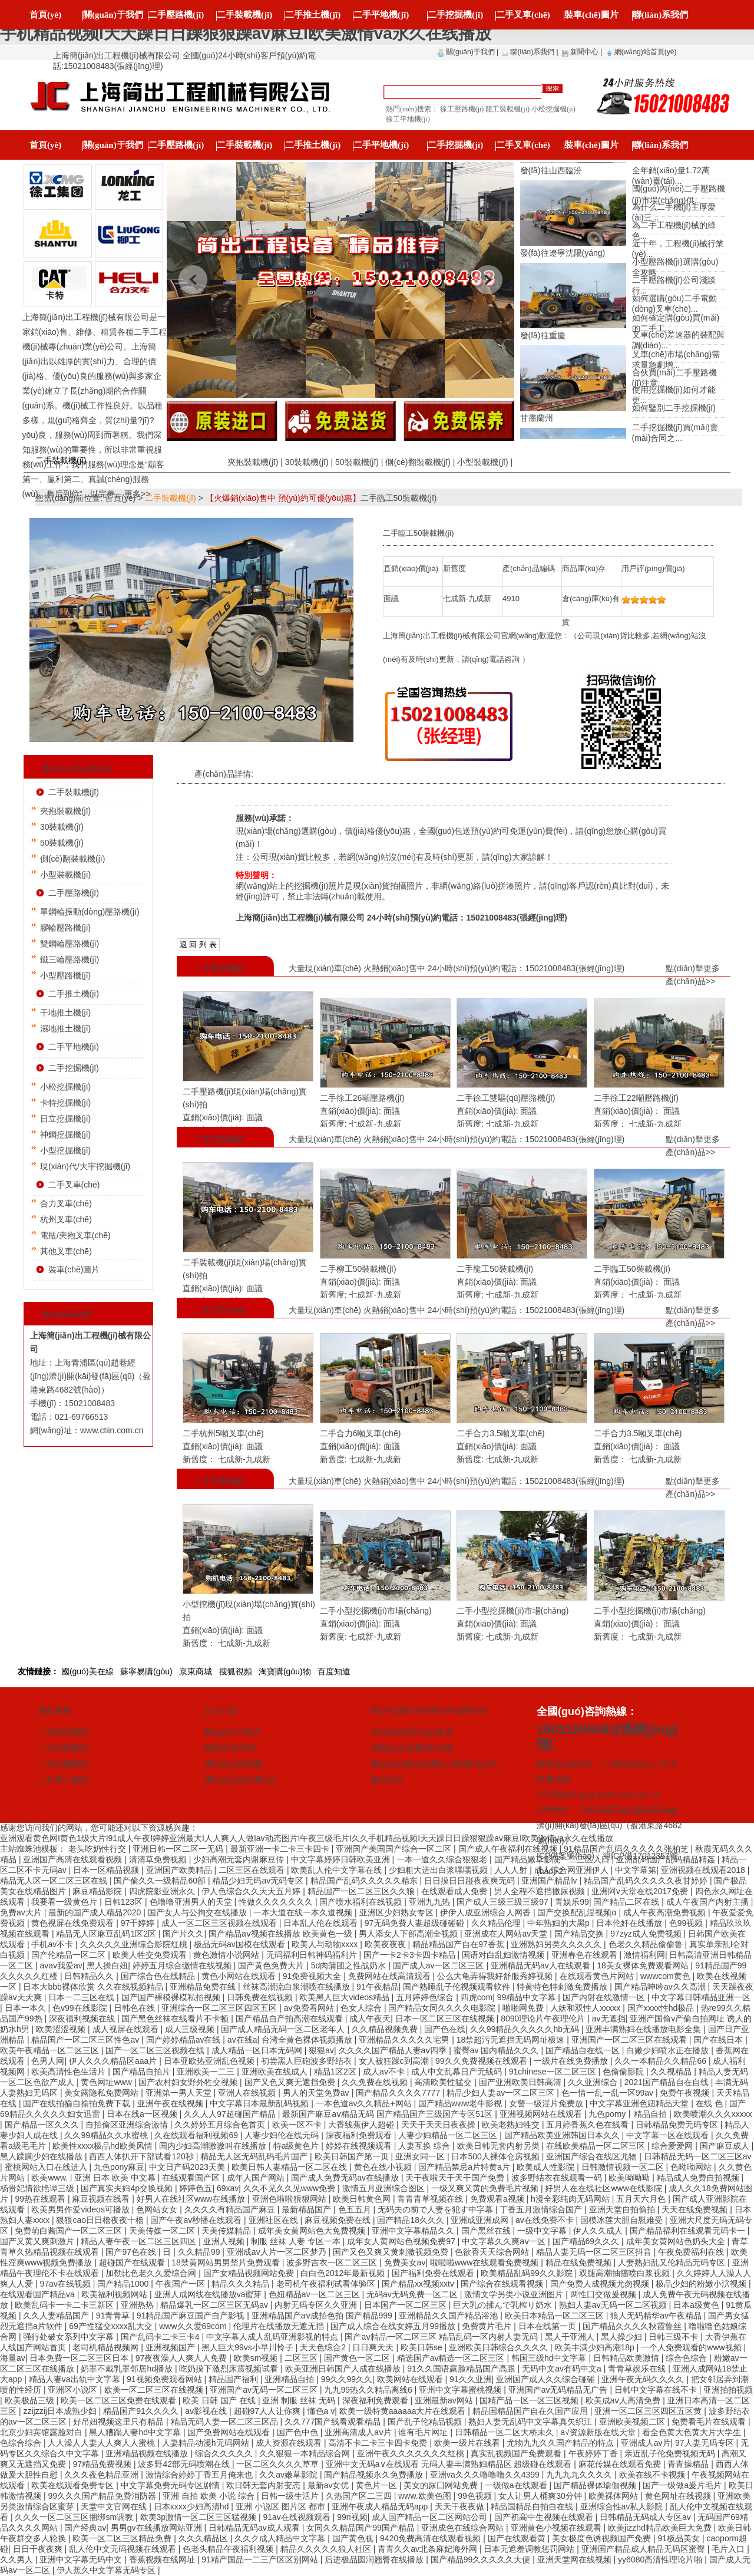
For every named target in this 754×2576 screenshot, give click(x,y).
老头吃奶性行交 (98, 1848)
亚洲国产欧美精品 (180, 1870)
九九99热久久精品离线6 (369, 2389)
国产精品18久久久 (411, 2220)
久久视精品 (672, 2071)
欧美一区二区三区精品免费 (123, 2538)
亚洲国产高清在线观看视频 (73, 1859)
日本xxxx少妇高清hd (192, 2506)
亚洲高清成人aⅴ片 (359, 2432)
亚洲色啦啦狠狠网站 (290, 2199)
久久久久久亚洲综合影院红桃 (135, 1944)
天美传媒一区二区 (163, 2230)
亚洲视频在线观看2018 (704, 1870)
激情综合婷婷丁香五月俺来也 (200, 2474)
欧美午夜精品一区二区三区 (50, 2050)
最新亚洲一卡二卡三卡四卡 (281, 1848)
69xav (228, 2188)
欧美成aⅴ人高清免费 (624, 2400)
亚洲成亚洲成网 (481, 2220)
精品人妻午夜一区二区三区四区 (140, 2241)
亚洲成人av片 (646, 2443)
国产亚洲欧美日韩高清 (521, 2082)
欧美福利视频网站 (115, 2294)
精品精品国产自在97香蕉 (459, 1944)
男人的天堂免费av (317, 2092)
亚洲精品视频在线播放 (147, 2453)
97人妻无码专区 (705, 2443)
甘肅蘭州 (536, 428)
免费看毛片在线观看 (710, 2421)
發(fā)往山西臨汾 (551, 181)
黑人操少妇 (622, 2336)
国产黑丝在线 (487, 2230)
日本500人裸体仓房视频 (496, 2156)
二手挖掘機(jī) (455, 14)
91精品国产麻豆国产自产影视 (192, 2315)
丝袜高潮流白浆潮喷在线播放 (297, 1986)
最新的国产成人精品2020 (95, 1912)
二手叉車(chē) (523, 14)
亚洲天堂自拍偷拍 (623, 2209)
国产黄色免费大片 (272, 1965)
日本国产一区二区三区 (406, 2305)
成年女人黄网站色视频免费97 (402, 2241)
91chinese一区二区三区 (553, 2071)
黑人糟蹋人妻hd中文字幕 (136, 2432)
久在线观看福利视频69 (197, 2135)
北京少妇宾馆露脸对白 (42, 2432)
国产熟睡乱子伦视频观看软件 (457, 1986)
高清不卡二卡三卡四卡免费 (378, 2443)
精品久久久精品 (241, 2283)
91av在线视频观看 (298, 2517)
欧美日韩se (423, 2347)
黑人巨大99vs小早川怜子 (248, 2347)
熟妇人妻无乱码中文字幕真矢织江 (531, 2421)
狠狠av (321, 2050)
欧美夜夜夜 (386, 1944)
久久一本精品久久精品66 (661, 2061)
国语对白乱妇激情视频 (504, 1955)
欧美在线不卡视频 (653, 2474)
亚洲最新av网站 (445, 2400)
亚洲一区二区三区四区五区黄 (649, 2411)
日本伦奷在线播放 (630, 1923)
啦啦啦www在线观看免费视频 (485, 2262)
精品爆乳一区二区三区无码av (215, 2305)
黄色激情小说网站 (227, 1955)
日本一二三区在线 (82, 1997)
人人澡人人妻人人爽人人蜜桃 (102, 2443)
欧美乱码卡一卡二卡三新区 (65, 2305)
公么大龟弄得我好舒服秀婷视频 (496, 1976)
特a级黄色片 (297, 2145)
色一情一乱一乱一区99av (608, 2092)
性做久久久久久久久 (277, 1902)
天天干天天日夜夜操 (439, 2124)
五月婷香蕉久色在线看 (588, 2124)
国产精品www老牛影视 (461, 2103)
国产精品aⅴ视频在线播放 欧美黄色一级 (282, 1933)
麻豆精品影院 (98, 1891)
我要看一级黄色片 (65, 1902)
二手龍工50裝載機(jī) (495, 1269)
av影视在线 (207, 2411)
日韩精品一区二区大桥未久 (505, 2432)
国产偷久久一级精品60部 (160, 1880)
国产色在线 (444, 2029)
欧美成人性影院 (547, 2167)
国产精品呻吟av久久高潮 (661, 1986)
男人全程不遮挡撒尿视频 (540, 1891)
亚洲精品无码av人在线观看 (542, 1965)
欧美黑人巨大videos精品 (345, 1997)
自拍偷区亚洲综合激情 (127, 2124)
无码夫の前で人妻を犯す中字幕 (436, 2209)
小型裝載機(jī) (482, 462)
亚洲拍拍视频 (728, 2389)
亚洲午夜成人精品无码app (381, 2506)
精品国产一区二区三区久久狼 (362, 1891)
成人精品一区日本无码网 (258, 2050)
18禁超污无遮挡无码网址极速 (512, 2039)
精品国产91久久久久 (141, 2411)
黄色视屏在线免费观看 (73, 1923)
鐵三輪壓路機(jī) (69, 959)
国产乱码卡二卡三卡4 (161, 2336)
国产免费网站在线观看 (229, 2432)
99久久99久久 (346, 2379)
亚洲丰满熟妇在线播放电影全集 (644, 2029)
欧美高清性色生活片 (69, 2071)
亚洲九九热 (430, 1902)
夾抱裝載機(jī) (252, 462)
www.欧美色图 (425, 2496)
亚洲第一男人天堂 (179, 2092)
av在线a (242, 2039)
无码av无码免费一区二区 (413, 2294)
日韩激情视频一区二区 (623, 2167)
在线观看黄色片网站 (598, 1976)
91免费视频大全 (313, 1976)
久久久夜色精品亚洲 (102, 2474)
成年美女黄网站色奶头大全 (676, 2241)
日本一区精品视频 (107, 1870)
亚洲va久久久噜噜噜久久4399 (486, 2474)
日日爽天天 (374, 2347)
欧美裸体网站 (614, 2496)
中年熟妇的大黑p (559, 1923)
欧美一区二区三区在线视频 (155, 2389)
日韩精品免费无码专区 (678, 2124)
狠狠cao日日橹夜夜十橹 (100, 2220)
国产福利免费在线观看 (434, 2273)
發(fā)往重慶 (543, 346)
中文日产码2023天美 (188, 2167)
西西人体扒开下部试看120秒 (142, 2156)
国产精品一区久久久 (43, 2124)
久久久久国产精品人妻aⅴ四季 (394, 2050)
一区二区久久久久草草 (278, 2464)
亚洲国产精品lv (550, 1880)
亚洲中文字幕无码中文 (81, 2559)
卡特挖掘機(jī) (65, 1102)
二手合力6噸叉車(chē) (360, 1433)
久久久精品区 (204, 2538)
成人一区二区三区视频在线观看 (220, 1923)
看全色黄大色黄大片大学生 (692, 2432)
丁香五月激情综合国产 (542, 2209)
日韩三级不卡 (674, 2336)
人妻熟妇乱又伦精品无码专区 (672, 2262)
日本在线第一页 (548, 2326)
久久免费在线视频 (376, 2082)
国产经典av (85, 2527)
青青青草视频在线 (431, 2199)
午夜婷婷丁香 (594, 2453)
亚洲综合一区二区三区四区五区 (220, 2008)
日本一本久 (26, 2008)
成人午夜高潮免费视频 (665, 1912)
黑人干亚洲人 (571, 2336)
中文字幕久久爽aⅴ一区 (505, 2241)
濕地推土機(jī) (65, 1028)
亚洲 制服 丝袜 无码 (300, 2400)
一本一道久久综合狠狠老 (443, 1859)
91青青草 (114, 2315)
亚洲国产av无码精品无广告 (559, 2389)
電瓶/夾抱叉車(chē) (75, 1235)
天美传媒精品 (227, 2230)
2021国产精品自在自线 (667, 2082)
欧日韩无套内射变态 (264, 2485)
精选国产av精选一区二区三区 (452, 2358)
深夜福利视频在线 (83, 2018)
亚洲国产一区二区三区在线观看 (630, 2039)
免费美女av (405, 2262)
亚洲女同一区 (421, 2156)
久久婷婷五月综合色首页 (220, 2124)
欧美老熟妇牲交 (512, 2124)
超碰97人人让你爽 (268, 2411)
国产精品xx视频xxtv (419, 2283)
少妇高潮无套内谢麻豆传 (239, 1859)
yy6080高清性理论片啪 (661, 2559)
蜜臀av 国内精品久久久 (497, 2050)
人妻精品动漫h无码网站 (207, 2443)
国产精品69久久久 (587, 2241)
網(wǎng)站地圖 (233, 1764)
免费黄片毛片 (488, 2326)
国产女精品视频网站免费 (249, 2273)
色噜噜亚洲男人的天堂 (192, 1902)
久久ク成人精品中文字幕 (281, 2538)
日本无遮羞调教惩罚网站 (530, 2549)
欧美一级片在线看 (468, 2443)
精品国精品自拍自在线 (533, 2506)
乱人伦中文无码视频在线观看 (123, 2549)
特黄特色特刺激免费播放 (563, 1986)
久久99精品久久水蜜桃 (107, 2135)
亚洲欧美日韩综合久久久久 (499, 2347)
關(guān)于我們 (113, 14)
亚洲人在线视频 (248, 2092)
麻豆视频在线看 (102, 2199)
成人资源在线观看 (290, 2443)
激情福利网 (644, 1955)
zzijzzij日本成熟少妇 (60, 2411)
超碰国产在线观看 (133, 2262)
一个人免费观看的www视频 (692, 2347)
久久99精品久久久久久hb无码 (525, 2029)
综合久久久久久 (225, 2453)
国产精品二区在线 (627, 1902)
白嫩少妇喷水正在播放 (668, 2050)
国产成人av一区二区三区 (440, 1965)
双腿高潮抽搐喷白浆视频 (625, 2273)
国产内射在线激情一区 (605, 1997)
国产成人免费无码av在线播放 (346, 2177)
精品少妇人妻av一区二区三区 (502, 2092)
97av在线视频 (65, 2283)
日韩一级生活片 (291, 2496)
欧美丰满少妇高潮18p (596, 2347)
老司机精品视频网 (106, 2347)
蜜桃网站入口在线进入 (47, 2167)
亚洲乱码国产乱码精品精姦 (666, 1859)
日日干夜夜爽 (39, 2549)
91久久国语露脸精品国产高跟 (462, 2368)
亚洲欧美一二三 (207, 2071)
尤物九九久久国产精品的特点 (561, 2443)
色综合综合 (22, 2443)
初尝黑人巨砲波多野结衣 (307, 2061)
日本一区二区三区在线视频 (446, 2018)
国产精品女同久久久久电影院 (443, 2008)
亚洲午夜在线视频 (171, 2103)
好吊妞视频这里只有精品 (119, 2421)
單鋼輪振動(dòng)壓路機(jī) (90, 911)
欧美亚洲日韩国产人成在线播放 (344, 2368)
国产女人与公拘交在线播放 (198, 1912)
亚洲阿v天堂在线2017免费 (640, 1891)
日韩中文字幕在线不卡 (656, 2389)
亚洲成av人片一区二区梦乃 (278, 2252)
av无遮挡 (609, 2018)
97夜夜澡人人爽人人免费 (182, 2358)
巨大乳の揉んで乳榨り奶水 (503, 2305)
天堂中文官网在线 (115, 2506)
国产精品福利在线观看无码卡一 (689, 2230)
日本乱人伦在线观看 (321, 1923)
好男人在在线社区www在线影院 (604, 2188)
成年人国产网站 (257, 2177)
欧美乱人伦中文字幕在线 (337, 1870)
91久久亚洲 (470, 2379)
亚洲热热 (138, 2305)
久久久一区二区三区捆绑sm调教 (75, 2517)
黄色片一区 (377, 2485)
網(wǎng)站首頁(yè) (645, 52)
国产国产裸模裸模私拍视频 (172, 1997)
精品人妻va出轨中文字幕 (76, 2379)
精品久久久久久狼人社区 (326, 2549)
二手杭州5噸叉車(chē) (223, 1433)
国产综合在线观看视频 (503, 2283)
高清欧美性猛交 (444, 2082)
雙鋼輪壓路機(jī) (69, 943)
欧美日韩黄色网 (363, 2199)
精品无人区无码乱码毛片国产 (255, 2156)
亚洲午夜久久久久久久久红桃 (412, 2453)
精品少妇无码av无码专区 (259, 1880)
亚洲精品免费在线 (204, 1986)
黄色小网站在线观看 (239, 1976)
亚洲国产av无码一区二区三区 (265, 2389)
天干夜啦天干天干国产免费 (456, 2177)
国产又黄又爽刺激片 (38, 2241)
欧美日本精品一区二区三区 (555, 2315)
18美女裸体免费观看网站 (643, 1965)
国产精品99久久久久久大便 (482, 2559)
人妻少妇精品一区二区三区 (449, 2135)
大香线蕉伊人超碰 (362, 2124)
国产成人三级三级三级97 (503, 1902)
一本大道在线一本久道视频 (304, 1912)
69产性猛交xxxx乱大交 (111, 2326)
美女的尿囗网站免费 (442, 2485)
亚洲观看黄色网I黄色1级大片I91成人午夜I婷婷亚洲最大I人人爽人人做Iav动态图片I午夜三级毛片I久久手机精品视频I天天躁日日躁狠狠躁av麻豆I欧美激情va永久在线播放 (306, 1838)
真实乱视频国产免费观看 (517, 2453)
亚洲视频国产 (171, 2347)
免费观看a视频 (498, 2199)
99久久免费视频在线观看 (482, 2061)
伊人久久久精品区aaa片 (114, 2061)
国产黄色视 (354, 2538)
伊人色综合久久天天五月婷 (252, 1891)
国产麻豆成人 (726, 2145)
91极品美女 (680, 2538)
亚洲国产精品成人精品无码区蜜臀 (644, 2549)
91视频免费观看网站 (165, 2379)
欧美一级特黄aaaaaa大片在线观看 (403, 2411)
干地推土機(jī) (65, 1012)
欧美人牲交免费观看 (151, 1955)
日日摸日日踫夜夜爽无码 (470, 1880)
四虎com (476, 1997)
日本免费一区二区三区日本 (80, 2358)
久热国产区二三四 (360, 2496)
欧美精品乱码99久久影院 (527, 2273)
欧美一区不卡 (298, 2124)
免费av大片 (22, 1912)
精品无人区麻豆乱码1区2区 (107, 1933)
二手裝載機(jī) (244, 14)
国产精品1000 (124, 2283)
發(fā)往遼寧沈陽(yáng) (563, 263)
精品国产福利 (234, 2379)
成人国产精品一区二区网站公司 (431, 2517)
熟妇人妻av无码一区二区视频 (614, 2305)
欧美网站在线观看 (411, 2379)
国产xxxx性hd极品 (661, 2008)
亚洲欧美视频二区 (633, 2421)
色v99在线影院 (80, 2008)
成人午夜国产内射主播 (708, 1902)
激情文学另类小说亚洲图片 (515, 2294)
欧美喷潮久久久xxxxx (713, 2114)
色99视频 (687, 1923)
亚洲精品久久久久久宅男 (405, 2039)
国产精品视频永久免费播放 (374, 2474)
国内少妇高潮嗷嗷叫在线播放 (214, 2145)
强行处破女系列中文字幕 (69, 2336)
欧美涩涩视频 (62, 2029)
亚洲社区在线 (274, 2220)
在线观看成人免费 (455, 1891)
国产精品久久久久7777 (399, 2092)
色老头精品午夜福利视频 (229, 2549)
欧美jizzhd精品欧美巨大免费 (661, 2527)
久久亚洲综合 (594, 2082)
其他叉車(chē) (66, 1251)
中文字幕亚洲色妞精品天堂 (640, 2103)
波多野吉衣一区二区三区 (332, 2262)
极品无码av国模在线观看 (240, 1944)
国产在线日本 (719, 2039)
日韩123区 (124, 1902)
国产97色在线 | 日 (139, 2252)
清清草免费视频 (159, 1859)
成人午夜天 (370, 2018)
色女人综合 (362, 2008)
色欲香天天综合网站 (493, 2252)
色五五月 (355, 2209)
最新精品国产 (307, 2209)
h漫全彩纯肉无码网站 (571, 2199)
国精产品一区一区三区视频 (530, 2400)
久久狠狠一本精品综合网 (305, 2453)
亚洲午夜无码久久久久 (643, 2379)
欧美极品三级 (31, 2400)
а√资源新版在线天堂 (598, 2432)
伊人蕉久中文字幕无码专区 (107, 2570)
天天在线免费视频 (696, 2209)
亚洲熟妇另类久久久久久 (557, 1944)
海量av (12, 2358)
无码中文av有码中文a (562, 2368)
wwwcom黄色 (666, 1976)
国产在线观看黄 (518, 2538)
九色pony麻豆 (119, 2167)
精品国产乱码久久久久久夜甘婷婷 (647, 1880)
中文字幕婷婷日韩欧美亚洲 (341, 1859)
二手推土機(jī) (312, 14)
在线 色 (710, 2103)
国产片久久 (183, 1933)
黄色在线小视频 (384, 2167)
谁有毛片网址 (424, 2432)
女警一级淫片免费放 (547, 2103)
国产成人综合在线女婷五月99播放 (393, 2326)
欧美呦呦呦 (630, 2177)
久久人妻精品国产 (57, 2315)
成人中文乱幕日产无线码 (457, 2071)
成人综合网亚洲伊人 (572, 1870)
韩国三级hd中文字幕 (549, 2358)
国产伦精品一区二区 (69, 1955)
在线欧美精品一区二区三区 (596, 2145)
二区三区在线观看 (253, 1870)
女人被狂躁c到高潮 (395, 2061)
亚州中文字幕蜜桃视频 (461, 2389)
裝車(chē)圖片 (591, 14)
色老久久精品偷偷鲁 (647, 1944)
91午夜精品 (377, 1986)
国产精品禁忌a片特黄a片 (465, 2167)
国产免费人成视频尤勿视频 (601, 2283)
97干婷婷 (139, 1923)
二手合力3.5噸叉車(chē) (500, 1433)
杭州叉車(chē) (66, 1219)
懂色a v (321, 2411)
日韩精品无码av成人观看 (255, 2527)
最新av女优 (329, 2485)
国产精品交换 (580, 1933)
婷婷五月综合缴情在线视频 (183, 1965)
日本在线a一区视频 (143, 2114)
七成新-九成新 (374, 1124)
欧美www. (50, 2177)
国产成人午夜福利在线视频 (509, 1848)
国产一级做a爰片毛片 (683, 2485)
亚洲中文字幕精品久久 (414, 2230)
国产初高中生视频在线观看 (545, 2517)
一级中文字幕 (543, 2230)
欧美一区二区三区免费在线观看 (119, 2400)
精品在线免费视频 (579, 2262)
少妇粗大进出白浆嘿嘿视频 (439, 1870)
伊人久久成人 (599, 2230)
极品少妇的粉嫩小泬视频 (702, 2283)
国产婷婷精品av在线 (184, 2039)
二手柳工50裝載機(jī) (358, 1269)
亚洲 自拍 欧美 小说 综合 (209, 2496)
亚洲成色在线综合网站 (463, 2527)
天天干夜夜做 (461, 2506)
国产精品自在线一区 (583, 2050)
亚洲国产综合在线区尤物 (592, 2156)
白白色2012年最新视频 (343, 2273)
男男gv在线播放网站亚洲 (157, 2527)
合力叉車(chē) (66, 1203)
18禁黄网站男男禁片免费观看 (226, 2262)
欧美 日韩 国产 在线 (220, 2400)
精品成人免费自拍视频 (699, 2177)
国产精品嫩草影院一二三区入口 (553, 1859)
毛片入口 (729, 2549)
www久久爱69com (194, 2326)
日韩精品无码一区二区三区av (698, 2156)
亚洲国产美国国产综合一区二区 (395, 1848)
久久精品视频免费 (386, 2029)
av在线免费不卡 (545, 2220)
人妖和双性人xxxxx (586, 2008)
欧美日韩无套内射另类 (499, 2145)
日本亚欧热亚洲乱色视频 (210, 2061)
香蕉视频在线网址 (163, 2559)
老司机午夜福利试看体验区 (327, 2283)
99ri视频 (352, 2517)
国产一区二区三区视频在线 (156, 2050)
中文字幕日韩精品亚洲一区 (701, 1997)
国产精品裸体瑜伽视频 (596, 2485)
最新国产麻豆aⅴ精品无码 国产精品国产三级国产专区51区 (388, 2114)
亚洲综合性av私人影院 (623, 2506)
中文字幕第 (635, 1870)
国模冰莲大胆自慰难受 (622, 2220)
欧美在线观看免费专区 (73, 2485)
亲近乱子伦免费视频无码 (670, 2453)
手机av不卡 (53, 1944)
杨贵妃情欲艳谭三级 (38, 2188)
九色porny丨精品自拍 (628, 2114)
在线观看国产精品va (38, 2294)
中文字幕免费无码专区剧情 (171, 2485)
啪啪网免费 (524, 2008)
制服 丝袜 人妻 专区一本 (297, 2241)
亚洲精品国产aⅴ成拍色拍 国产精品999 (323, 2315)
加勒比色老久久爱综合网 (152, 2273)
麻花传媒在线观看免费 (620, 2464)
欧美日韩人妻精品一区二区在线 (290, 2167)
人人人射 (512, 1870)
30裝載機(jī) (307, 462)
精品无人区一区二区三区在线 (55, 1880)
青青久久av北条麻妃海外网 (428, 2549)
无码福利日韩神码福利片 (312, 1955)
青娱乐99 (572, 1902)
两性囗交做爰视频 (604, 2294)
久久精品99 (200, 2252)
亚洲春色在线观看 (585, 1955)
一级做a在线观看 (517, 2485)
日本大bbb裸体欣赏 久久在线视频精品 (94, 1986)
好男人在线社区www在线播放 (192, 2199)
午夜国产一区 (181, 2283)
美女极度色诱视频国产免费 (602, 2538)
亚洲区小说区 (74, 2389)
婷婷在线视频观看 (360, 2145)
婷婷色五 (195, 2188)
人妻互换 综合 (425, 2145)
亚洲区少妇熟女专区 (397, 1912)
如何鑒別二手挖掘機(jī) (674, 408)
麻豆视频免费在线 (339, 2220)
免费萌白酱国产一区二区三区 (69, 2230)
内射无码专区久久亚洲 (317, 2305)
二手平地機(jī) (381, 14)
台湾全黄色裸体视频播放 (308, 2039)
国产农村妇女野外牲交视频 (189, 2082)
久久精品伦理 (497, 1923)
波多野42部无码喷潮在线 (185, 2464)
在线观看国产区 (192, 2177)
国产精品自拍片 (143, 2071)
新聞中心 (584, 52)
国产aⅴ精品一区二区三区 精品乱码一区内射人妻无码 (442, 2336)
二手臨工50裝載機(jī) (632, 1269)
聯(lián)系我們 (660, 14)
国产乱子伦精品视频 (426, 2421)
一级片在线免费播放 (572, 2061)
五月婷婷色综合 (426, 1997)
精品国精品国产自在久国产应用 (531, 2411)
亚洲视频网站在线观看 (542, 2114)
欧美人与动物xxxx (326, 1944)
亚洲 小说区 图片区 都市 (282, 2506)
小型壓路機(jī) (65, 975)
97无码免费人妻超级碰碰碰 (416, 1923)
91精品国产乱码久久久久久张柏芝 (627, 1848)
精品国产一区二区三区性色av (86, 2039)
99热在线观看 (41, 2199)
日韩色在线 (135, 2008)
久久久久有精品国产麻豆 (230, 2209)
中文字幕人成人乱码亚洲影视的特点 (273, 2336)
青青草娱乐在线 (638, 2368)
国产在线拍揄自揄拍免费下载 (78, 2103)
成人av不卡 (385, 2071)
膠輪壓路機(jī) (65, 927)
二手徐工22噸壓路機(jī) (636, 1098)
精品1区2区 (336, 2071)
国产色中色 (298, 2432)
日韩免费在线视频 (261, 1997)
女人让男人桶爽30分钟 (541, 2496)
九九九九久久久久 (580, 2474)
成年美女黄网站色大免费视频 (313, 2230)
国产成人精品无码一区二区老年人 (284, 2029)
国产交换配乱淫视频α (578, 1912)
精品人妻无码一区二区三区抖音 (595, 2252)
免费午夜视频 (686, 2092)
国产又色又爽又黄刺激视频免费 (392, 2252)
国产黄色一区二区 (358, 2358)
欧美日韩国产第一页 (353, 2156)
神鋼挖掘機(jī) (65, 1134)
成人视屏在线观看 (126, 2029)
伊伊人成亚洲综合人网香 (486, 1912)
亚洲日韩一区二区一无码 (179, 1848)
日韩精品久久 (90, 1976)
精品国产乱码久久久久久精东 (365, 1880)
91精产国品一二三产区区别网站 (260, 2559)
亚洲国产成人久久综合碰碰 (546, 2379)
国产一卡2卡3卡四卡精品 (410, 1955)
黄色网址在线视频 (679, 2496)
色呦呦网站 (692, 2167)
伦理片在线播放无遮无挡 (279, 2326)
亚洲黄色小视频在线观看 (557, 2527)
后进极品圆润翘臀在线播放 (375, 2559)
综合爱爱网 (673, 2145)
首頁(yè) (45, 14)
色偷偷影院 (624, 2071)
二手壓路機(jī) (176, 14)
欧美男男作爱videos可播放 (81, 2209)
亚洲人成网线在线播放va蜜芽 (209, 2294)
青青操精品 (689, 2464)
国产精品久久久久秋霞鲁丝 (633, 2326)
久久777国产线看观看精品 (334, 2421)
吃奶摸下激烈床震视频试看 (229, 2368)
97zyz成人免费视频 (646, 1933)
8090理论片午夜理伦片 (544, 2018)
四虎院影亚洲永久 (163, 1891)
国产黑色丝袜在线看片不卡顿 (176, 2018)
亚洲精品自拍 (290, 2379)
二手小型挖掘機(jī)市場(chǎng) (376, 1610)
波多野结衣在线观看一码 (557, 2177)
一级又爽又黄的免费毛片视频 (486, 2188)
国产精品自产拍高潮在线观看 (290, 2018)
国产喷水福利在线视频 (361, 1902)
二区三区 (302, 2358)
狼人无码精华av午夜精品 (657, 2315)
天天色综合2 (324, 2347)
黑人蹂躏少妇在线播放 (42, 2156)
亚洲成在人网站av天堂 (507, 1933)
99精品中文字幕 (527, 1997)
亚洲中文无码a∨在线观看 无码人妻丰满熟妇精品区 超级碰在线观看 (450, 2464)
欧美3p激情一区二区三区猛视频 (199, 2517)
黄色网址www (107, 2082)
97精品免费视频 (102, 2464)
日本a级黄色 (697, 2305)
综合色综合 (687, 2358)
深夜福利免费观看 (360, 2135)
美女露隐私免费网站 (102, 2092)
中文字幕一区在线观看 (668, 2135)
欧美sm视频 (257, 2358)
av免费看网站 (310, 2008)
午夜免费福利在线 (692, 2252)
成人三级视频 (191, 2029)
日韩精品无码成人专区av (646, 2517)
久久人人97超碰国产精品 (230, 2114)
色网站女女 (158, 2209)
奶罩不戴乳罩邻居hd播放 (127, 2368)
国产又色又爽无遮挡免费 (291, 2082)
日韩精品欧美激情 (627, 2358)
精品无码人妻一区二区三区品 (225, 2421)
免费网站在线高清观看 (390, 1976)
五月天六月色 (642, 2199)
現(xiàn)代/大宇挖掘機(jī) (85, 1166)
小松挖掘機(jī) (65, 1086)
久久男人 (17, 2559)
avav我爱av (60, 1965)
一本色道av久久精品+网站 (365, 2103)
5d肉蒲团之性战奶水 (349, 1965)
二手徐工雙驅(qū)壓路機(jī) (506, 1098)
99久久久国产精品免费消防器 (103, 2496)
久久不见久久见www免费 (290, 2188)
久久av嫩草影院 (289, 2474)
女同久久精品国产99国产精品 (361, 2527)
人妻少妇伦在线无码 (282, 2135)
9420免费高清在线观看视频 (431, 2538)
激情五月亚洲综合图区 (384, 2188)
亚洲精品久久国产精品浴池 (449, 2315)
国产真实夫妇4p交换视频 (127, 2188)
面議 (253, 1117)
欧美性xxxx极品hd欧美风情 (103, 2145)
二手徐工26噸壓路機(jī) (362, 1098)
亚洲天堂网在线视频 (575, 2559)
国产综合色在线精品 (159, 1976)
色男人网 (47, 2061)
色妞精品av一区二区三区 (315, 2294)
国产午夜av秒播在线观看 (197, 2220)
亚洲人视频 (225, 2241)
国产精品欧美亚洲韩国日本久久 (563, 2135)
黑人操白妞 (107, 1965)
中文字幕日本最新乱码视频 (260, 2103)
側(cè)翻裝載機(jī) (417, 462)
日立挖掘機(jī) (65, 1118)
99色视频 (476, 2496)
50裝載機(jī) (357, 462)
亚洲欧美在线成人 (276, 2071)
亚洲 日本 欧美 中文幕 (116, 2177)
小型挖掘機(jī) (65, 1150)
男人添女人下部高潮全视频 (409, 1933)
